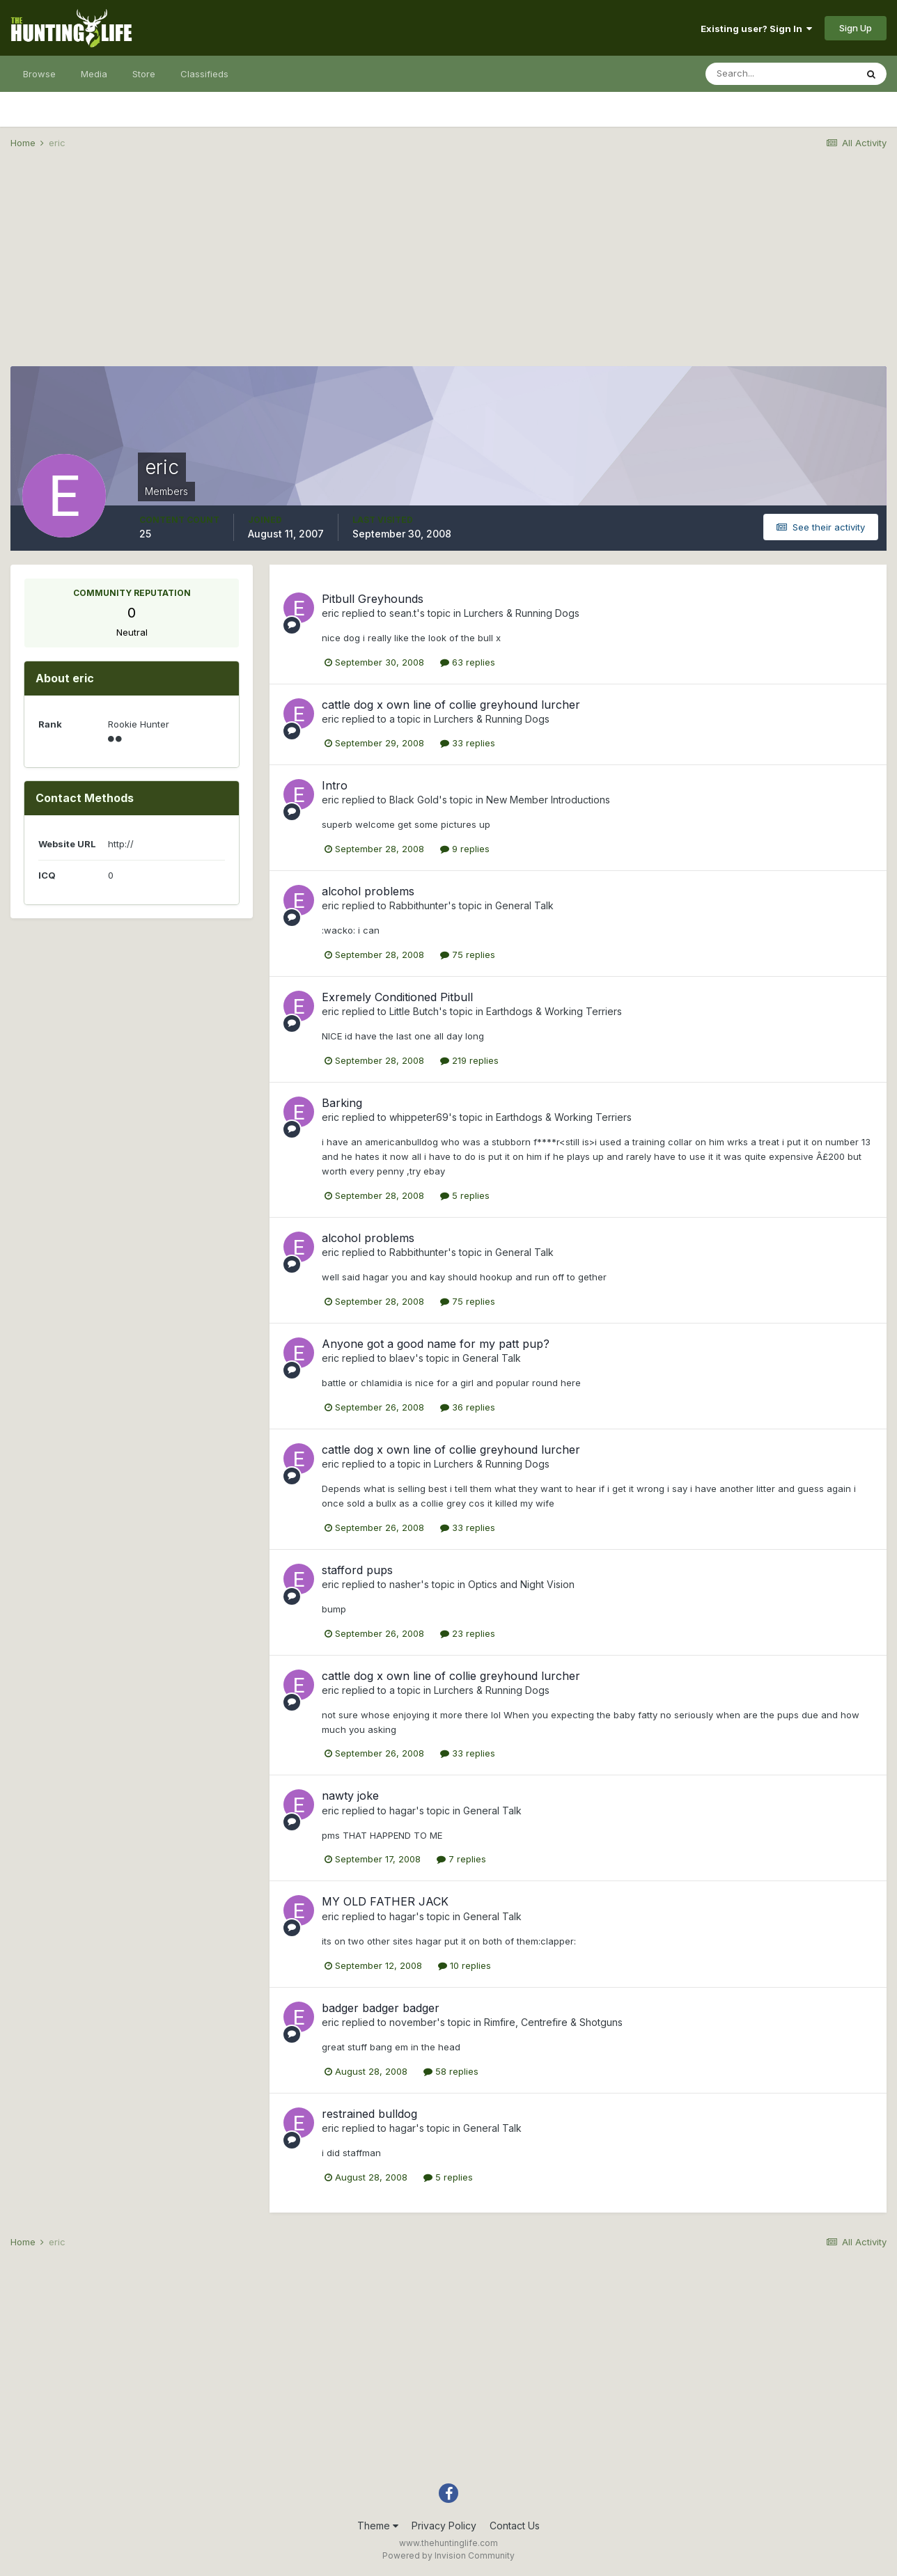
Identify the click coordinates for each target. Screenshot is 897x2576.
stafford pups (357, 1570)
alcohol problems (368, 891)
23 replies (467, 1633)
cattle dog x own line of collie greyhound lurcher (451, 705)
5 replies (465, 1195)
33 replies (467, 742)
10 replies (464, 1965)
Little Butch (414, 1011)
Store (143, 73)
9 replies (465, 848)
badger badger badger (380, 2008)
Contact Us (515, 2525)
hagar (402, 1810)
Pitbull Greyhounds (372, 599)
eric (330, 613)
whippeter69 (418, 1117)
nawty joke (350, 1796)
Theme (377, 2525)
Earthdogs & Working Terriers (554, 1011)
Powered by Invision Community (448, 2555)
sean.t (402, 613)
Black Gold (414, 800)
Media (94, 73)
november (413, 2022)
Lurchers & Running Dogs (521, 613)
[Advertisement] (448, 268)
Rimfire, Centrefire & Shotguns (553, 2022)
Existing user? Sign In (756, 28)
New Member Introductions (548, 800)
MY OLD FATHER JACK (385, 1901)
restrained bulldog (369, 2114)
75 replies (467, 954)
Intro (335, 785)
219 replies (469, 1060)
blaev (402, 1358)
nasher (405, 1584)
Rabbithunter (418, 905)
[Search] (780, 74)
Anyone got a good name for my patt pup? (435, 1344)
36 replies (467, 1407)
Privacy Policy (444, 2525)
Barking (342, 1103)
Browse (39, 73)
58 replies (450, 2071)
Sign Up (855, 27)
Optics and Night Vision (521, 1584)
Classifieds (204, 73)
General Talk (524, 905)
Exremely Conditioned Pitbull (397, 997)
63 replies (467, 662)
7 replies (461, 1858)
